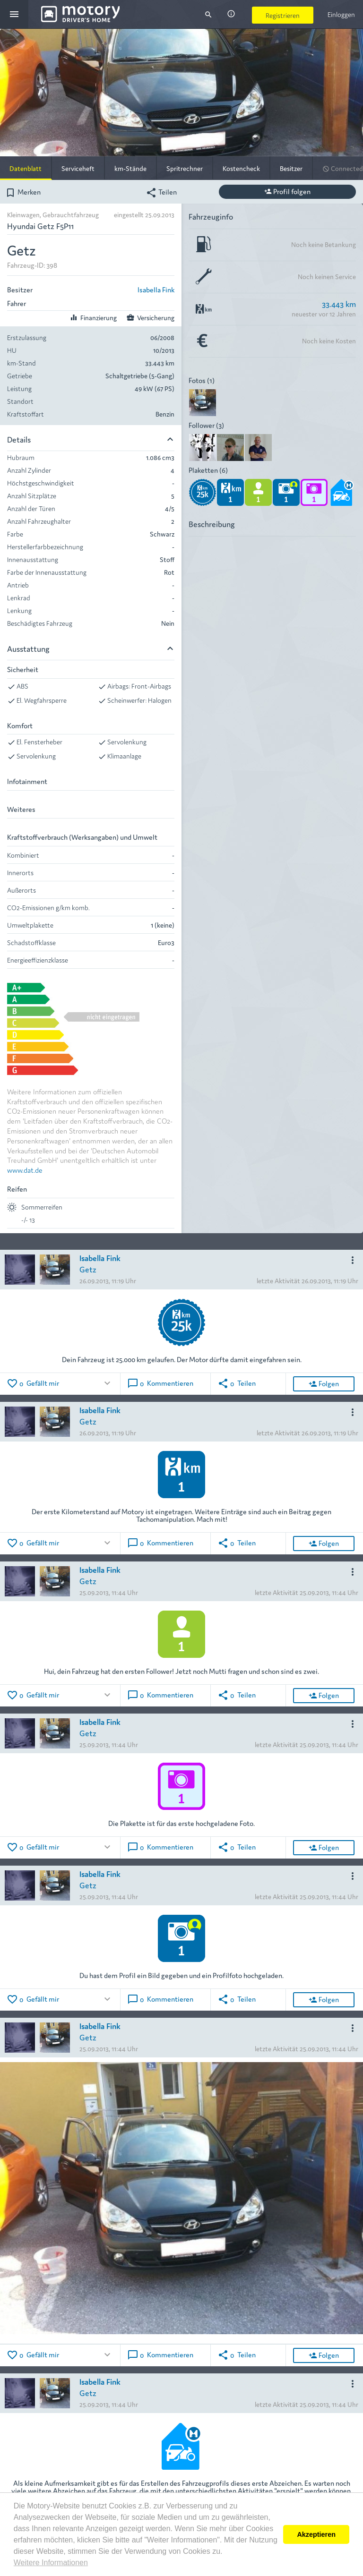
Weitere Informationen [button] (51, 2563)
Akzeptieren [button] (316, 2534)
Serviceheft (78, 168)
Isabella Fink (156, 289)
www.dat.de (25, 1169)
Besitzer (291, 168)
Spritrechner (184, 168)
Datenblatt (25, 168)
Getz (87, 1269)
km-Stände (130, 168)
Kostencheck (241, 168)
